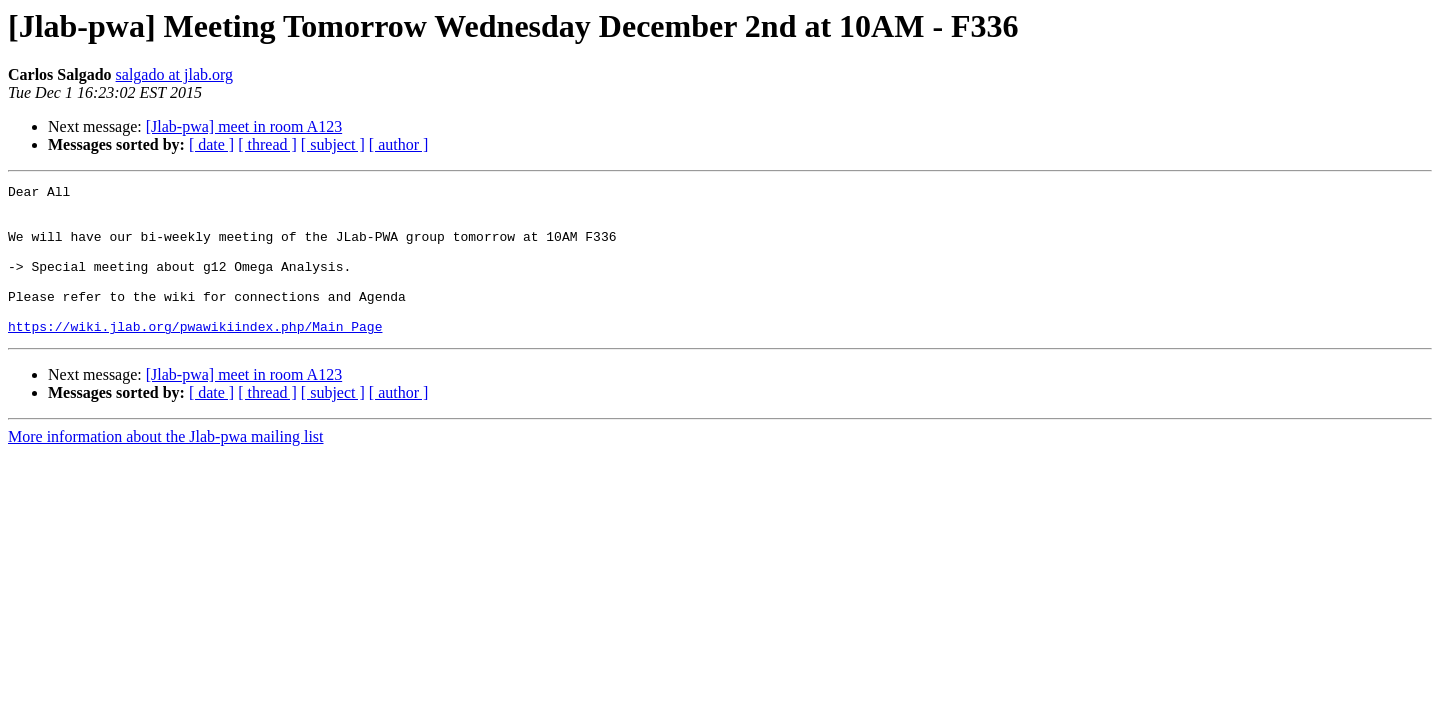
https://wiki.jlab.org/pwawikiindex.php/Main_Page (195, 356)
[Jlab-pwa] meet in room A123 (244, 126)
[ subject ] (333, 144)
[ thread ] (267, 144)
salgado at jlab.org (174, 74)
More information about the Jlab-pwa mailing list (166, 466)
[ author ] (399, 144)
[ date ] (211, 144)
